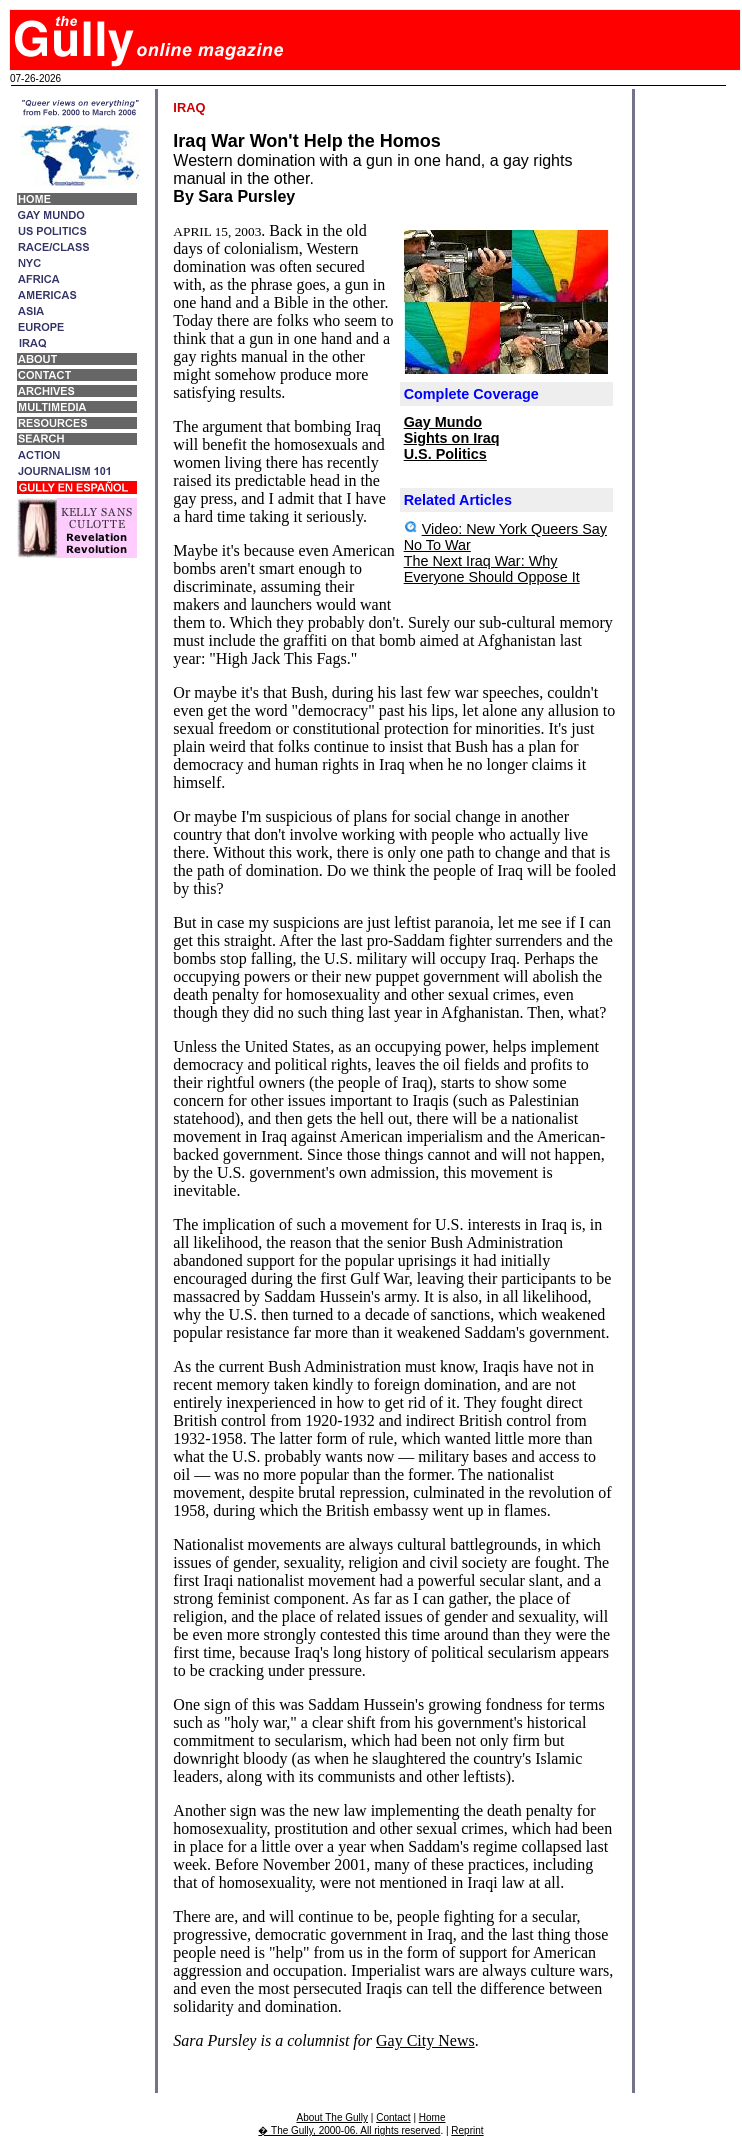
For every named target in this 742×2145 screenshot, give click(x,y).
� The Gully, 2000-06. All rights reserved (349, 2130)
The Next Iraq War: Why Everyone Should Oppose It (492, 569)
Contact (393, 2117)
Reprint (467, 2130)
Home (432, 2117)
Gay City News (425, 2040)
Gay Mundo (443, 422)
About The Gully (333, 2117)
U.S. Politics (445, 454)
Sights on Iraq (452, 438)
